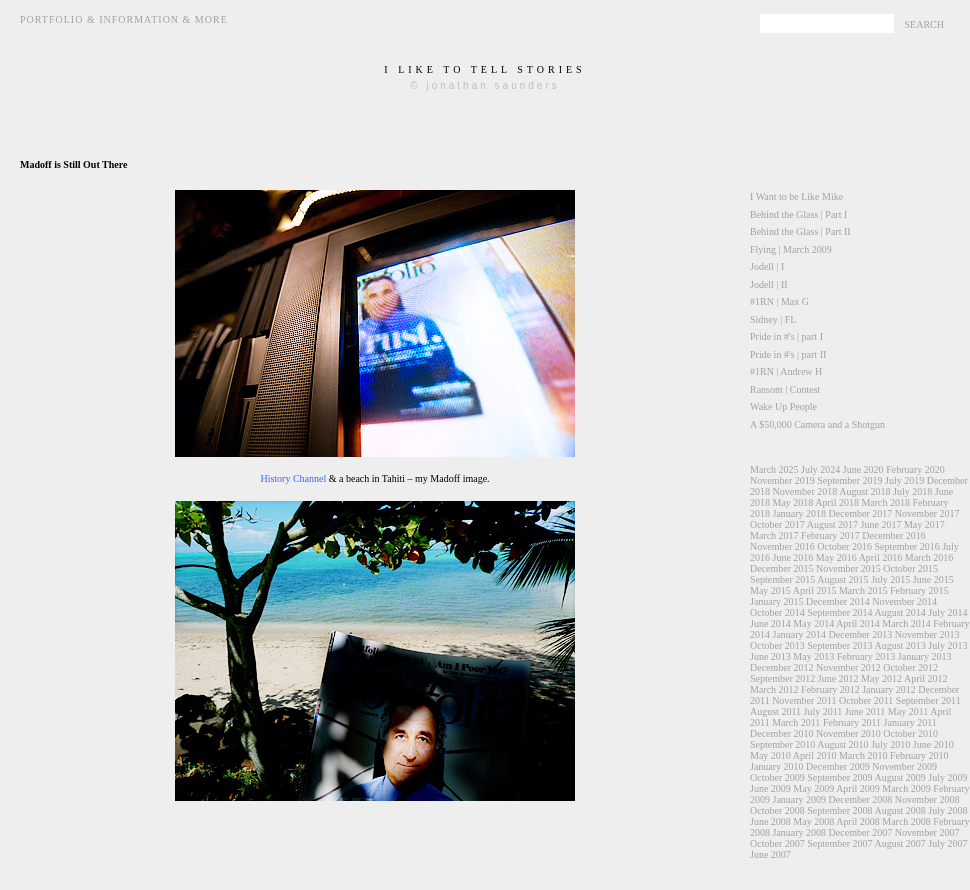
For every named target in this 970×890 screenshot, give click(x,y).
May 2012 (881, 678)
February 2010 (919, 755)
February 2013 (866, 656)
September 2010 (782, 744)
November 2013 (927, 634)
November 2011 (804, 700)
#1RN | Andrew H (786, 371)
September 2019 (849, 480)
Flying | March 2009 (791, 249)
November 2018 (805, 491)
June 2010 (933, 744)
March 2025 (774, 469)
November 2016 (782, 546)
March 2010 (863, 755)
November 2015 (848, 568)
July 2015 (890, 579)
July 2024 (820, 469)
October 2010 (910, 733)
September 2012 (782, 678)
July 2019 (904, 480)
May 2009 (813, 788)
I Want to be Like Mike (796, 196)
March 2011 (796, 722)
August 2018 (864, 491)
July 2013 (947, 645)
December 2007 (861, 832)
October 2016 (844, 546)
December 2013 (861, 634)
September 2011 (928, 700)
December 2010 (782, 733)
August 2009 (899, 777)
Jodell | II (769, 284)
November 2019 (782, 480)
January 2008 (800, 832)
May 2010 (770, 755)
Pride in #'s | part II (788, 354)
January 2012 (889, 689)
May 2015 (770, 590)
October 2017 (777, 524)
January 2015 (777, 601)
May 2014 (813, 623)
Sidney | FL (773, 319)
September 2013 (839, 645)
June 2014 (770, 623)
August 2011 (775, 711)
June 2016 (793, 557)
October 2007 (777, 843)
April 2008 (858, 821)
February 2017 (830, 535)
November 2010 (848, 733)
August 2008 (899, 810)
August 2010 (842, 744)
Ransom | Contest (785, 389)
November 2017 (927, 513)
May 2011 (908, 711)
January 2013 (925, 656)
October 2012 (910, 667)
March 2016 (929, 557)
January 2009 (800, 799)
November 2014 (904, 601)
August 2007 (899, 843)
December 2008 (861, 799)
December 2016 (894, 535)
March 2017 (774, 535)
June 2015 (933, 579)
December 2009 (838, 766)
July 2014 (947, 612)
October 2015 (910, 568)
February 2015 (919, 590)
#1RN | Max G (779, 301)
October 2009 (777, 777)
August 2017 (832, 524)
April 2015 (815, 590)
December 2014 (838, 601)
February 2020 (915, 469)
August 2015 (842, 579)
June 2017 (881, 524)
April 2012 (926, 678)
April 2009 (858, 788)
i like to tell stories (484, 69)
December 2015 (782, 568)
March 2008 (906, 821)
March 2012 (774, 689)
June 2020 (863, 469)
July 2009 (947, 777)
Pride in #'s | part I (786, 336)
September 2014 (839, 612)
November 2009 (904, 766)
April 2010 (815, 755)
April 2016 (881, 557)
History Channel (293, 478)
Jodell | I (767, 266)
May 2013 (813, 656)
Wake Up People (783, 406)
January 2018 (800, 513)
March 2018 (885, 502)
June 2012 (838, 678)
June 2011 (865, 711)
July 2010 (890, 744)
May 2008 (813, 821)
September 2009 (839, 777)
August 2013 (899, 645)
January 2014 (800, 634)
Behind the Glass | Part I (798, 214)
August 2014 (899, 612)
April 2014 (858, 623)
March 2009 (906, 788)
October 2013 (777, 645)
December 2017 (861, 513)
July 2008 (947, 810)
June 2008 (770, 821)
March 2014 (906, 623)
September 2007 (839, 843)
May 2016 (836, 557)
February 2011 (852, 722)
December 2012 (782, 667)
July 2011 (823, 711)
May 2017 (924, 524)
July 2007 (947, 843)
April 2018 (837, 502)
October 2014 (777, 612)
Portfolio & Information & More (124, 19)
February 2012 (830, 689)
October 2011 (866, 700)
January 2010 (777, 766)
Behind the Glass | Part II (800, 231)
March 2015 (863, 590)
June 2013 (770, 656)
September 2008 (839, 810)
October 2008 (777, 810)
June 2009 (770, 788)
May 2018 (793, 502)
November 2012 (848, 667)
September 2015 (782, 579)
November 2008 (927, 799)
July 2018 (912, 491)
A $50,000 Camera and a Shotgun (817, 424)
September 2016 (906, 546)
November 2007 (927, 832)
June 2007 (770, 854)
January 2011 (910, 722)
